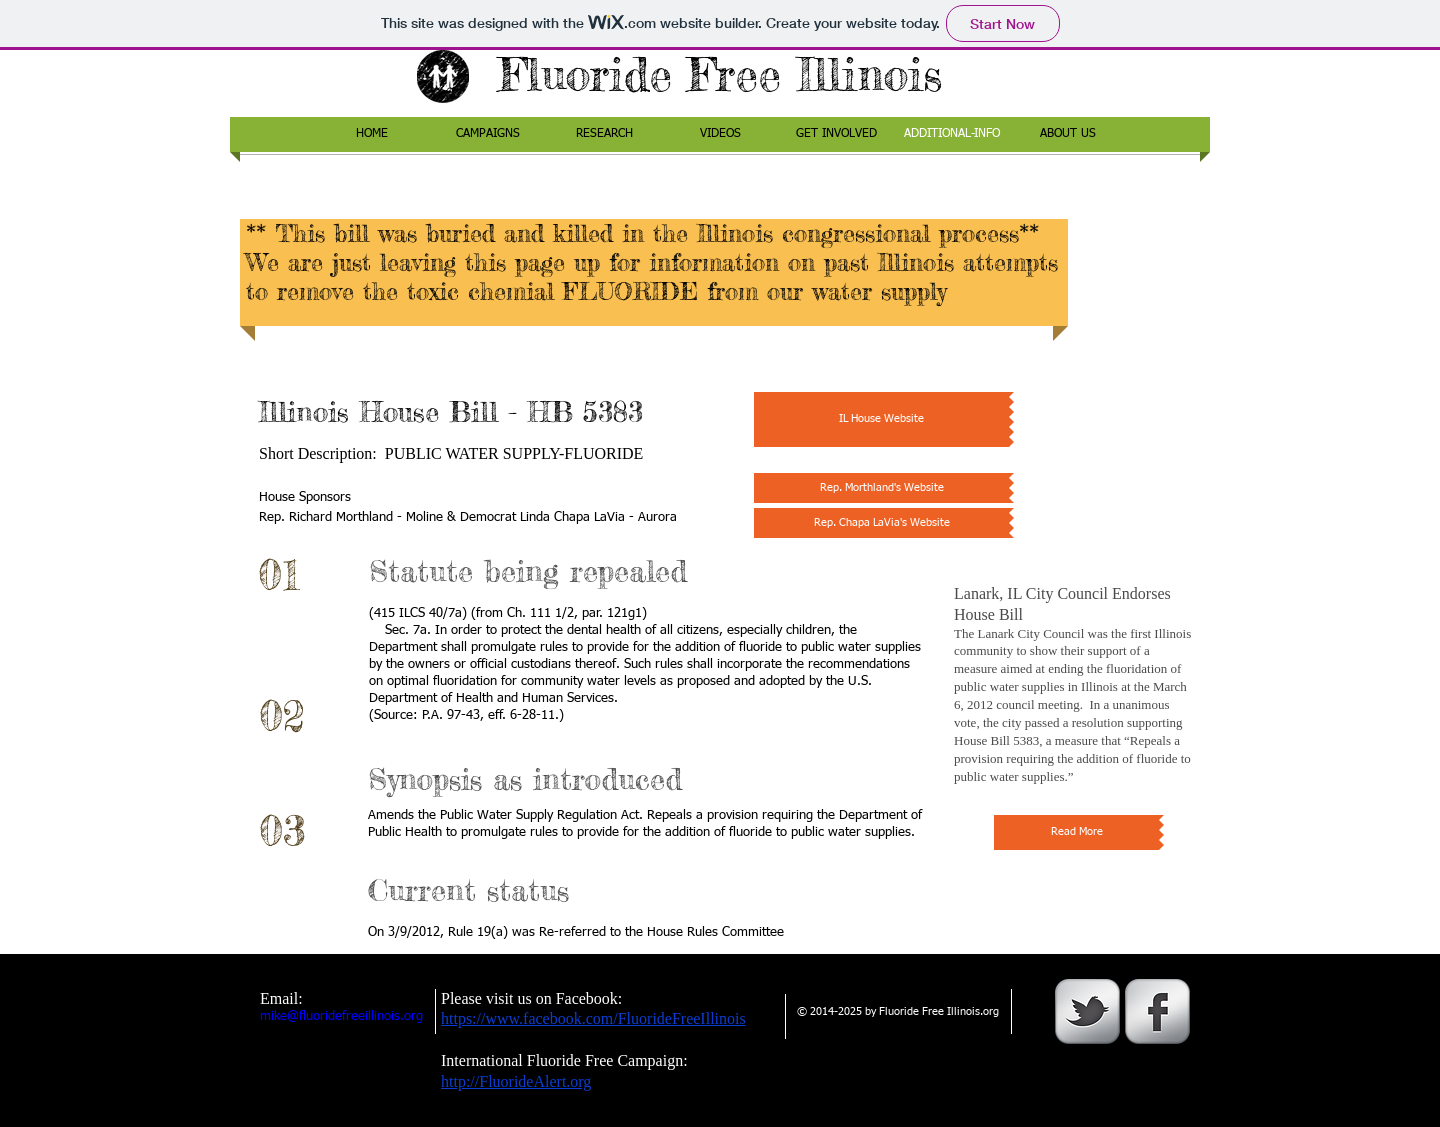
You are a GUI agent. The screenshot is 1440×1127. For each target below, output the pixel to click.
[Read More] (1076, 832)
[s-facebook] (1157, 1011)
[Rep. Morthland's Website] (881, 488)
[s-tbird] (1087, 1011)
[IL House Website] (881, 419)
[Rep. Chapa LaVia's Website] (881, 523)
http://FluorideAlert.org (516, 1081)
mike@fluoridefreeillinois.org (341, 1016)
